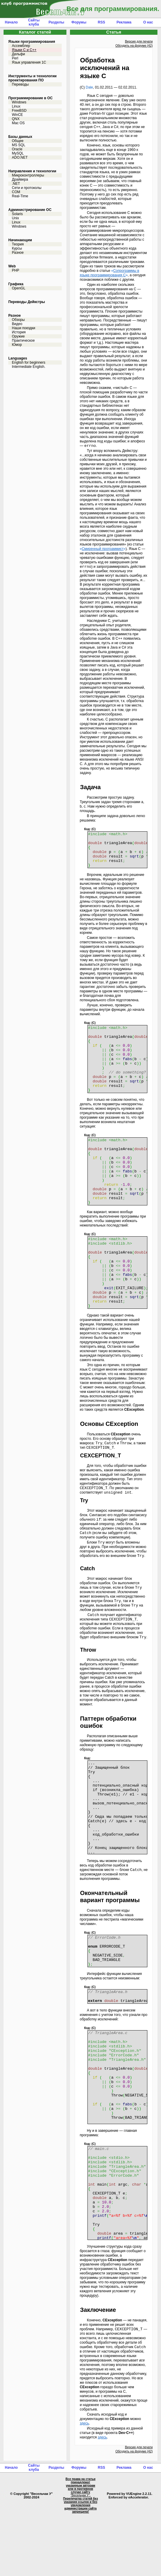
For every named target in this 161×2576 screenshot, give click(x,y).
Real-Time (20, 196)
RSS (101, 22)
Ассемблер (21, 46)
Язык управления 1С (29, 62)
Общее (17, 141)
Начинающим (20, 240)
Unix (15, 218)
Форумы (78, 22)
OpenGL (18, 288)
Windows (19, 102)
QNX (16, 119)
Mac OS (18, 123)
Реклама (124, 22)
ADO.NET (20, 157)
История (19, 332)
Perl (15, 58)
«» (109, 273)
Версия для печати (139, 41)
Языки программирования (31, 42)
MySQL (18, 153)
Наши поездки (23, 328)
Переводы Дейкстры (26, 302)
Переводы (20, 84)
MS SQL (18, 145)
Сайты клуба (34, 22)
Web (12, 266)
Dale (89, 87)
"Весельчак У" (80, 2558)
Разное (18, 252)
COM (16, 192)
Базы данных (20, 137)
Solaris (17, 214)
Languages (17, 358)
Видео (17, 324)
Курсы (17, 248)
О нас (148, 22)
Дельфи (18, 54)
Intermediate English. (28, 367)
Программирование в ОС (30, 98)
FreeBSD (19, 110)
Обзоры (18, 320)
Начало (11, 22)
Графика (15, 284)
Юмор (17, 345)
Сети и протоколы (27, 188)
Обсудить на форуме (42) (134, 45)
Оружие (18, 336)
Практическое (23, 340)
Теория (18, 244)
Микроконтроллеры (28, 175)
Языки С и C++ (24, 50)
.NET (16, 184)
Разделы (56, 22)
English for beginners (28, 362)
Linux (16, 106)
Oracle (17, 149)
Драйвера (20, 179)
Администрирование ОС (30, 210)
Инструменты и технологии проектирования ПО (32, 78)
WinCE (17, 115)
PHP (15, 270)
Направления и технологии (32, 171)
